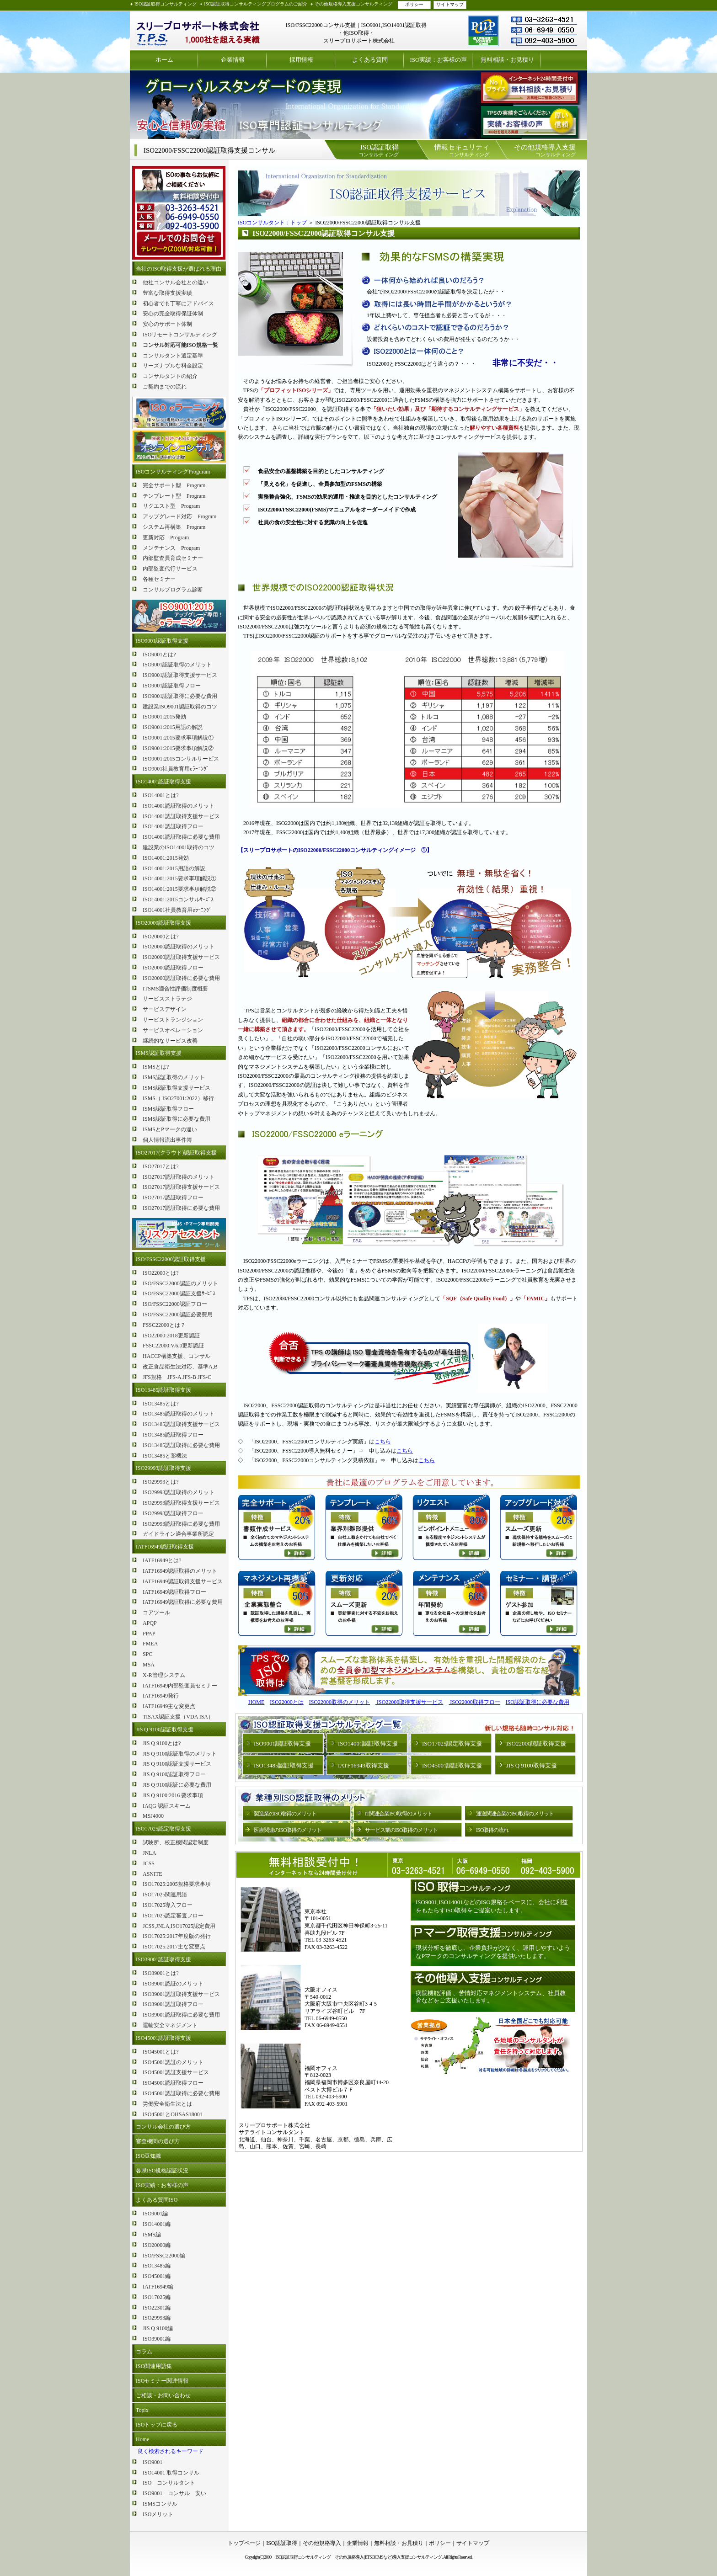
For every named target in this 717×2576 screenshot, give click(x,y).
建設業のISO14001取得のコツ (178, 847)
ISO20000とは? (161, 936)
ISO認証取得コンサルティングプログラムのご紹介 (255, 3)
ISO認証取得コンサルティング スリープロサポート (198, 30)
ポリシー (414, 4)
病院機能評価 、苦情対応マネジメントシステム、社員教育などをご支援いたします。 (491, 1997)
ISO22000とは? (161, 1273)
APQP (150, 1623)
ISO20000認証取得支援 (163, 923)
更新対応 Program (166, 537)
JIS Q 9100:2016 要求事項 (173, 1795)
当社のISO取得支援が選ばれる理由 (178, 269)
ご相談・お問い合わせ (163, 2395)
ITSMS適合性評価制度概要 (175, 988)
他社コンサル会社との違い (176, 282)
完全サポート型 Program (174, 485)
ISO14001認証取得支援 (163, 781)
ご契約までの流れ (165, 386)
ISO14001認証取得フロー (173, 826)
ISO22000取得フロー (474, 1702)
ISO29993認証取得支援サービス (181, 1503)
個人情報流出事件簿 (167, 1140)
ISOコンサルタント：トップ (272, 222)
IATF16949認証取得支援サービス (183, 1581)
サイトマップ (450, 4)
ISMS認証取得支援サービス (176, 1088)
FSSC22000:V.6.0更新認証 (173, 1345)
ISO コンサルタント (169, 2483)
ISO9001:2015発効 (164, 716)
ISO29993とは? (161, 1482)
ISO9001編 (155, 2213)
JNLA (149, 1853)
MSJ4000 (153, 1816)
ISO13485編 (157, 2265)
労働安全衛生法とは (167, 2104)
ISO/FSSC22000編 (164, 2255)
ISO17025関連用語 (165, 1894)
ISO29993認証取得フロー (173, 1513)
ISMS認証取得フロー (168, 1109)
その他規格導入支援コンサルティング (353, 3)
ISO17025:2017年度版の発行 (177, 1936)
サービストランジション (173, 1020)
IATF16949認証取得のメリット (180, 1571)
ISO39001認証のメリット (173, 1983)
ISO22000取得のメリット (339, 1702)
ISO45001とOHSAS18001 (173, 2114)
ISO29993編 (157, 2318)
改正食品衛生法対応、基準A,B (180, 1366)
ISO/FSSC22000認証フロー (175, 1304)
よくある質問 (370, 59)
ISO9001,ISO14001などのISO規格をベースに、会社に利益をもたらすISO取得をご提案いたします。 (492, 1906)
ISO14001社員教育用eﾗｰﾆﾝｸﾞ (177, 910)
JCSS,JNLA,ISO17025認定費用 (179, 1926)
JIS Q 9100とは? (162, 1743)
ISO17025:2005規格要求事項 (177, 1884)
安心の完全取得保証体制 (173, 313)
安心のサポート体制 (167, 324)
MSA (149, 1664)
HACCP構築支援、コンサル (176, 1356)
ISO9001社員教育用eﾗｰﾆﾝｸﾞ (176, 769)
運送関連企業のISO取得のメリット (515, 1813)
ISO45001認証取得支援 (163, 2038)
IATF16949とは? (162, 1560)
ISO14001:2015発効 (166, 858)
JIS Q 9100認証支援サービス (177, 1764)
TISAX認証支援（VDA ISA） (178, 1717)
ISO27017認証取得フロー (173, 1197)
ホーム (164, 59)
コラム (144, 2351)
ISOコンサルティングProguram (173, 471)
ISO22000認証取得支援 (536, 1743)
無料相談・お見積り (507, 59)
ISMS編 (152, 2234)
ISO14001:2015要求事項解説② (179, 889)
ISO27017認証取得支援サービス (181, 1187)
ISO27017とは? (161, 1166)
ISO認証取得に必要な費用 (537, 1702)
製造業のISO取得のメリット (285, 1813)
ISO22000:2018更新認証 (171, 1335)
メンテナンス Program (171, 548)
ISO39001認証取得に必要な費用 (181, 2015)
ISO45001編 (157, 2276)
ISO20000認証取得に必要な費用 (181, 978)
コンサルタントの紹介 (170, 376)
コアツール (156, 1612)
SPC (147, 1654)
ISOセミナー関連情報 (162, 2381)
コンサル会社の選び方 (163, 2127)
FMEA (150, 1643)
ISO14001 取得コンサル (171, 2473)
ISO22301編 (157, 2308)
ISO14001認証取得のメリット (178, 806)
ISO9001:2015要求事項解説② (178, 748)
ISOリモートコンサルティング (180, 334)
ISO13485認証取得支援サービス (181, 1424)
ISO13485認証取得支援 (163, 1390)
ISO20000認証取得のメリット (178, 946)
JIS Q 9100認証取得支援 (164, 1729)
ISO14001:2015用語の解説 (174, 868)
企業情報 (233, 59)
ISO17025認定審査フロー (173, 1915)
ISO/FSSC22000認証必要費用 (178, 1314)
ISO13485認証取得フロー (173, 1435)
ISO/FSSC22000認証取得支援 (171, 1259)
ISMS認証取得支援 (159, 1053)
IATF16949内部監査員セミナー (180, 1685)
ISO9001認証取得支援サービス (180, 675)
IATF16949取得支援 (363, 1765)
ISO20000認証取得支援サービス (181, 957)
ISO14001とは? (161, 795)
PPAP (149, 1633)
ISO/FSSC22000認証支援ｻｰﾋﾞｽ (179, 1293)
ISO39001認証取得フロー (173, 2004)
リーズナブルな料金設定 (173, 365)
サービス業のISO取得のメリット (401, 1830)
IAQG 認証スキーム (167, 1806)
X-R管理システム (164, 1675)
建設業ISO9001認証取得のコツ (180, 706)
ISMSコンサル (160, 2504)
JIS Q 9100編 (158, 2328)
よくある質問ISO (156, 2200)
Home (142, 2439)
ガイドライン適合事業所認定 (178, 1534)
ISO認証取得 (281, 2543)
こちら (383, 1441)
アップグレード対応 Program (179, 516)
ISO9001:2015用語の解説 (173, 727)
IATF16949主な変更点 (169, 1706)
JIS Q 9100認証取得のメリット (180, 1754)
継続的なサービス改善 (170, 1041)
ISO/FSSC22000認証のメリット (180, 1283)
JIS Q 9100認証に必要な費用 (177, 1785)
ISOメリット (158, 2514)
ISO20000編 (157, 2245)
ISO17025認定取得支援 (163, 1829)
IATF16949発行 (161, 1695)
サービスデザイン (165, 1009)
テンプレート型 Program (174, 496)
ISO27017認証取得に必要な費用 (181, 1208)
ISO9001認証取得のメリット (177, 664)
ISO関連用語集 (154, 2366)
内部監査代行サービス (170, 568)
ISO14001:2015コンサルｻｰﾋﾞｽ (178, 899)
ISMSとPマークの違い (170, 1129)
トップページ (244, 2543)
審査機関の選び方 (158, 2141)
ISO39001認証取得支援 (163, 1959)
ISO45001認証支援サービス (176, 2072)
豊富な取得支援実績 (167, 293)
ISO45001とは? (161, 2052)
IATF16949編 (158, 2286)
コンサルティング (378, 150)
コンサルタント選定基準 (173, 355)
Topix (142, 2410)
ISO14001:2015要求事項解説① (179, 878)
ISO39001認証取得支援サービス (181, 1994)
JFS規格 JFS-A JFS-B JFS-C (177, 1377)
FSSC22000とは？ (164, 1325)
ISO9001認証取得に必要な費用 (180, 696)
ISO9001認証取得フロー (172, 685)
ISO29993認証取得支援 (163, 1468)
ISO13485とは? (161, 1403)
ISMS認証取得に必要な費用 (176, 1119)
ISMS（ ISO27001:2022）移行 (178, 1098)
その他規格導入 (322, 2543)
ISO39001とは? (161, 1973)
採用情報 (301, 59)
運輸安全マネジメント (170, 2025)
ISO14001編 (157, 2224)
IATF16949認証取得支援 (165, 1546)
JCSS (149, 1863)
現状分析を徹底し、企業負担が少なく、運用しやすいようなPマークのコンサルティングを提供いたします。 (493, 1951)
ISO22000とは (286, 1702)
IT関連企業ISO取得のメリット (398, 1813)
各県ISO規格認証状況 (162, 2170)
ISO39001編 (157, 2339)
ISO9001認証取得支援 (162, 641)
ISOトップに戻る (156, 2425)
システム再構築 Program (174, 527)
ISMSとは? (156, 1067)
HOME (256, 1702)
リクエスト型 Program (171, 506)
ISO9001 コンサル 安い (174, 2493)
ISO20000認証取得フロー (173, 967)
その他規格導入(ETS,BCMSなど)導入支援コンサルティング (388, 2557)
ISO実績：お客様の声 (438, 59)
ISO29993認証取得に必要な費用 (181, 1524)
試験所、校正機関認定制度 (176, 1842)
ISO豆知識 (148, 2156)
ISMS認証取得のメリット (174, 1077)
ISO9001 (152, 2462)
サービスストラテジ (167, 998)
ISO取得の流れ (492, 1830)
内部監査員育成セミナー (173, 558)
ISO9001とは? (159, 654)
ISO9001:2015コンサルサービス (181, 759)
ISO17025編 (157, 2297)
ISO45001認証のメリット (173, 2062)
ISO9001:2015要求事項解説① (178, 737)
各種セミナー (159, 579)
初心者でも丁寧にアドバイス (178, 303)
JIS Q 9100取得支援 (531, 1765)
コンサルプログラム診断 (173, 589)
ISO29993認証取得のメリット (178, 1492)
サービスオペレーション (173, 1030)
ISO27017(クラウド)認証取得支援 (176, 1153)
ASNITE (152, 1874)
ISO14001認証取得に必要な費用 (181, 837)
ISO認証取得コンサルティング (165, 3)
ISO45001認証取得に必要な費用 (181, 2093)
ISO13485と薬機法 (165, 1456)
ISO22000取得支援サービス (409, 1702)
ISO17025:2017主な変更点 (174, 1946)
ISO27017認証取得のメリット (178, 1177)
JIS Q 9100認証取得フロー (174, 1774)
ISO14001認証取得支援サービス (181, 816)
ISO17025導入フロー (168, 1905)
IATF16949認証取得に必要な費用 (183, 1602)
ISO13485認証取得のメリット (178, 1413)
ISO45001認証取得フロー (173, 2083)
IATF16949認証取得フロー (174, 1592)
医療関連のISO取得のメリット (287, 1830)
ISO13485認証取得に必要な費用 (181, 1445)
